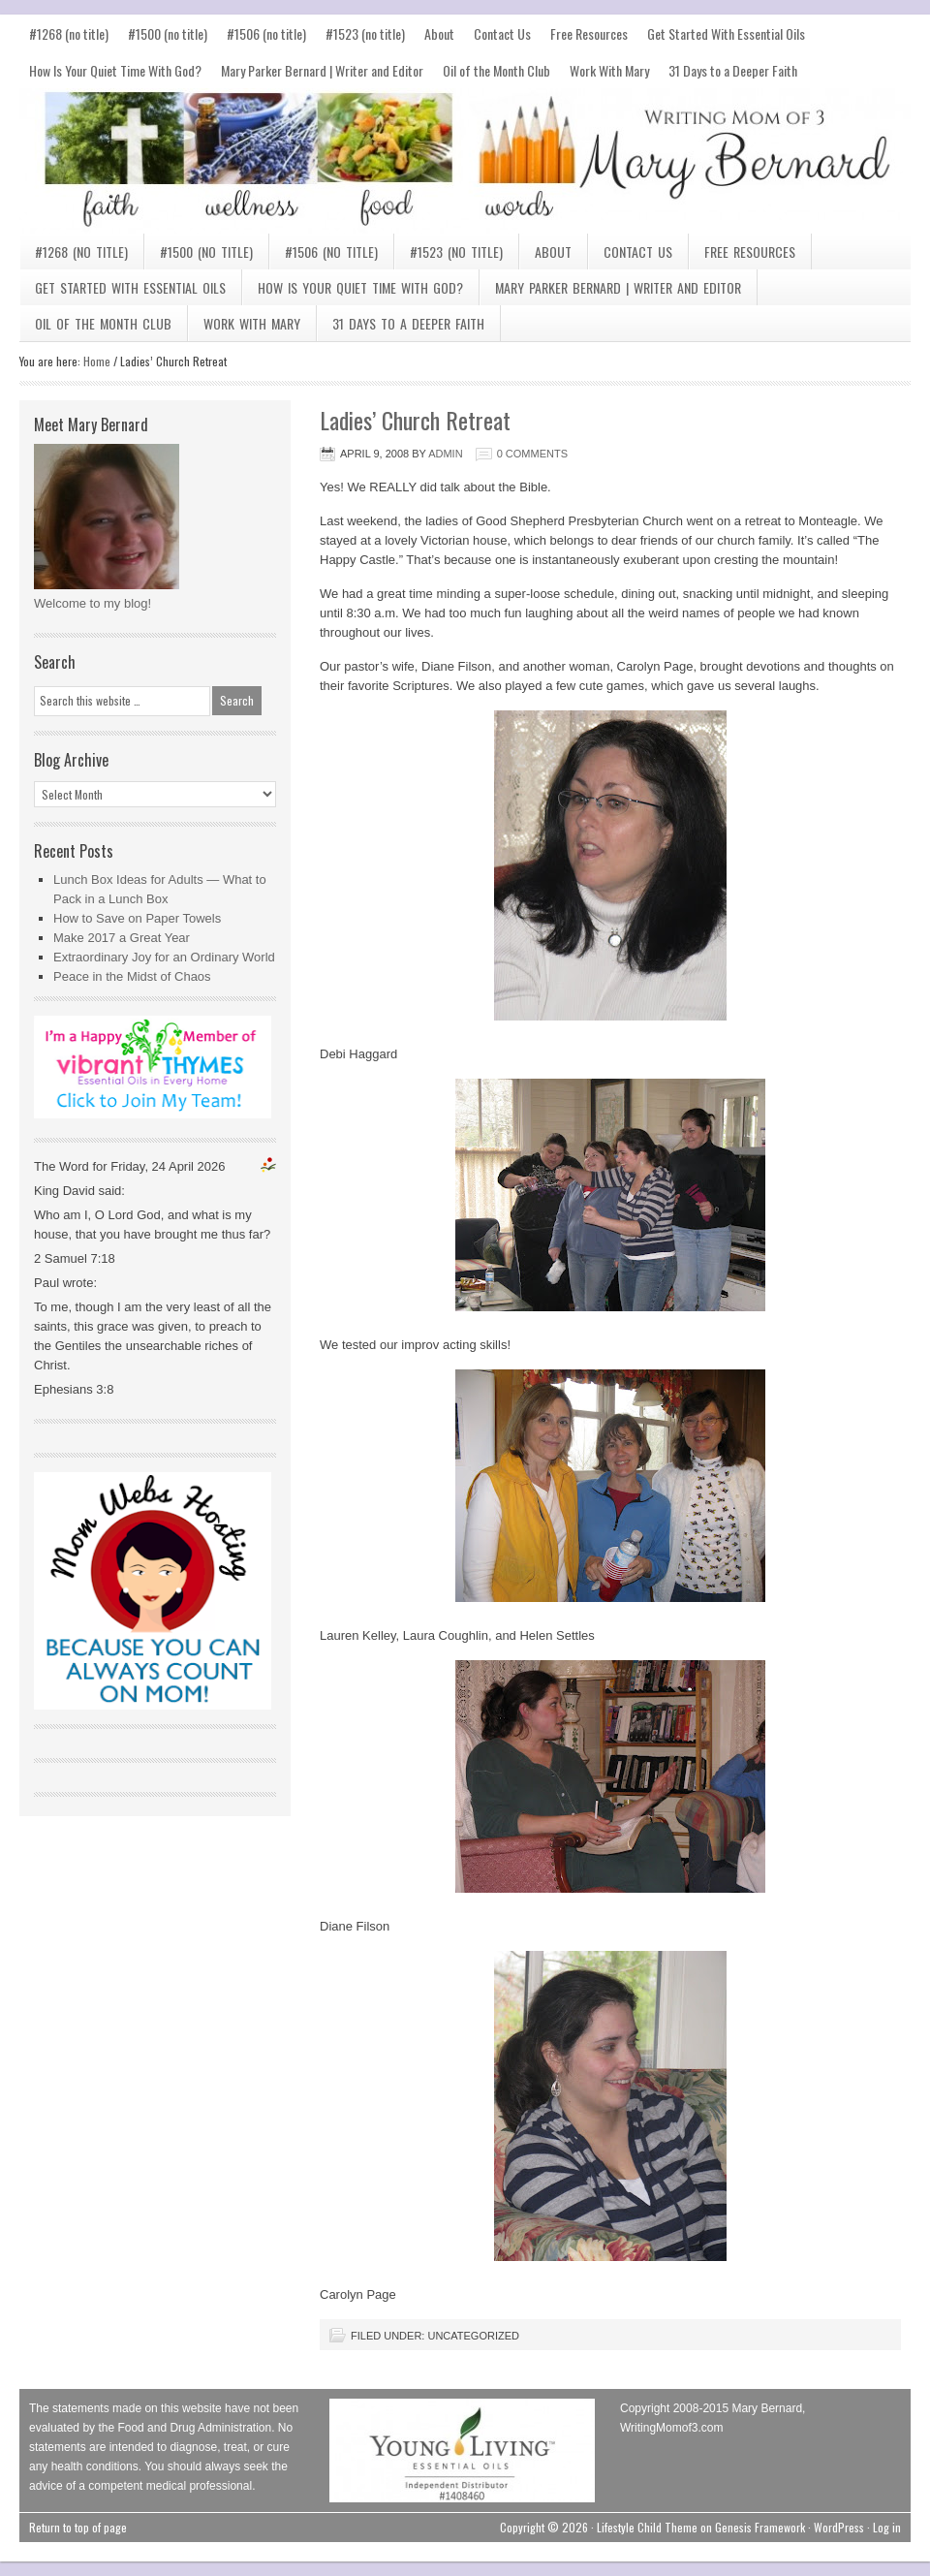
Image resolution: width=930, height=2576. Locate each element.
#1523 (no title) (365, 33)
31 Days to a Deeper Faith (732, 70)
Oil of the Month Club (496, 70)
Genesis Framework (760, 2527)
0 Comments (532, 453)
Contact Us (502, 33)
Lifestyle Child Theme (647, 2527)
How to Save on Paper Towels (137, 918)
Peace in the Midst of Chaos (132, 976)
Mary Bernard (465, 161)
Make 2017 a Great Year (121, 937)
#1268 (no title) (68, 33)
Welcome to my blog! (92, 603)
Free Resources (589, 33)
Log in (887, 2527)
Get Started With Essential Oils (726, 33)
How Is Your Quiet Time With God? (115, 70)
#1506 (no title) (266, 33)
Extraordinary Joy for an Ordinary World (164, 957)
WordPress (839, 2527)
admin (445, 453)
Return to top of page (78, 2527)
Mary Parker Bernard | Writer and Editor (322, 70)
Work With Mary (609, 70)
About (439, 33)
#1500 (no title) (167, 33)
